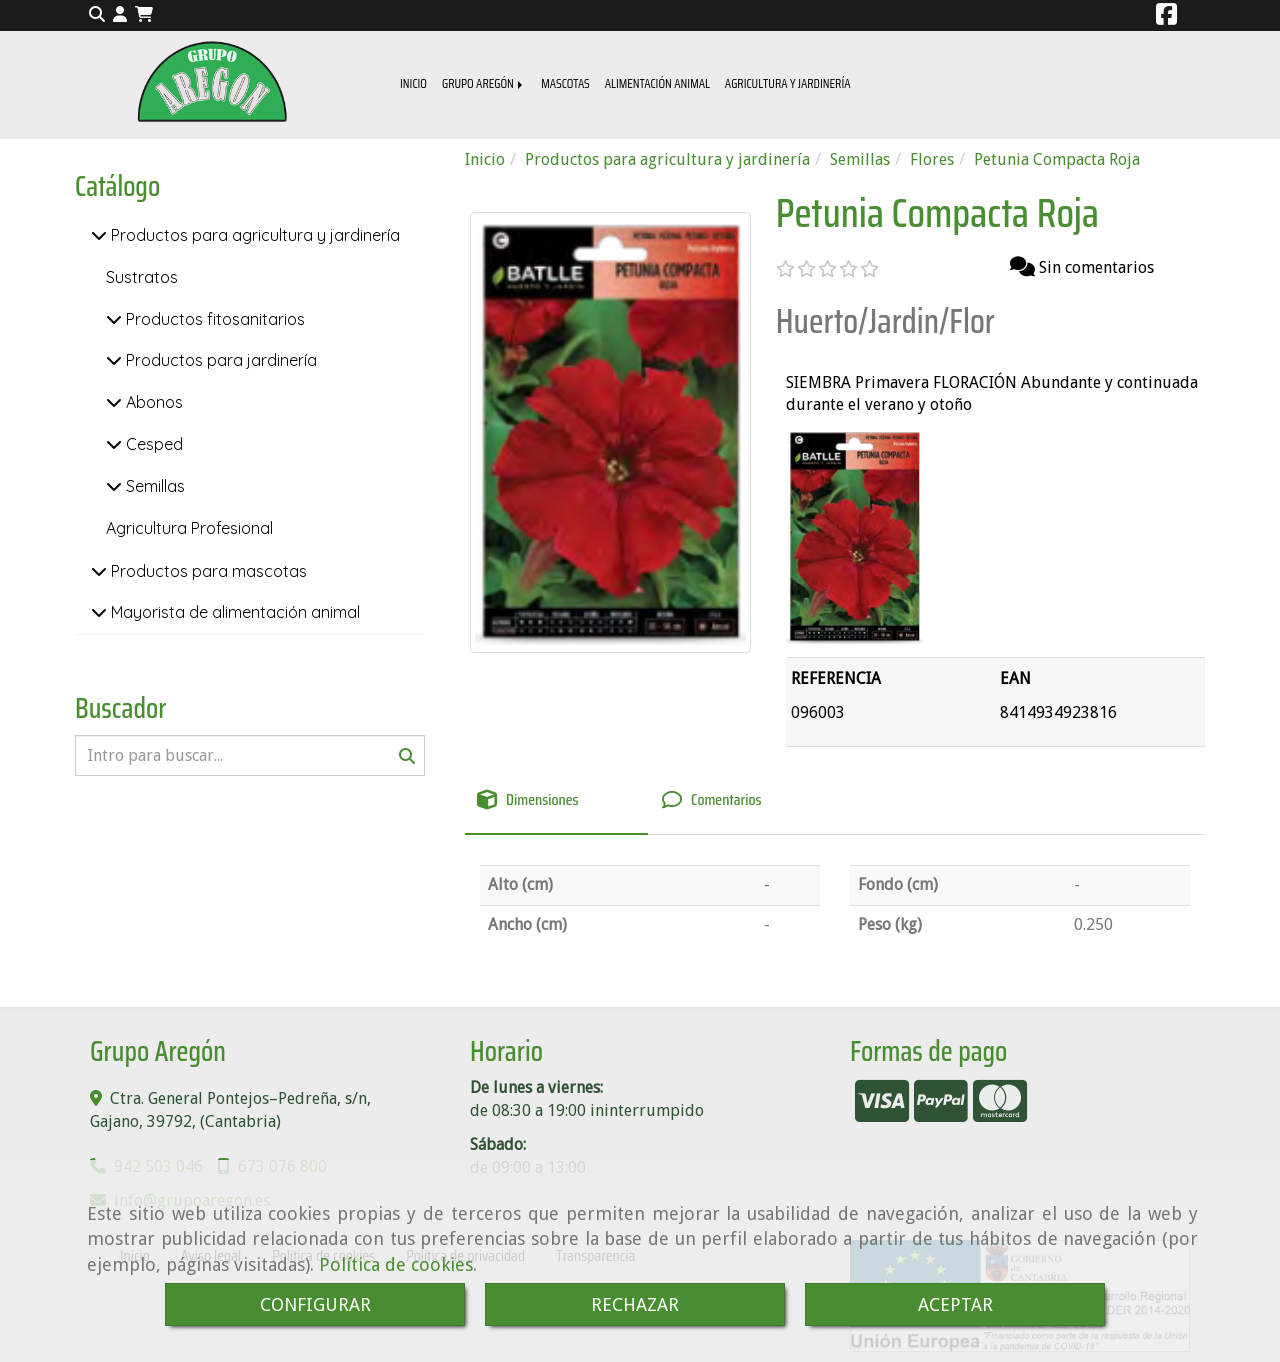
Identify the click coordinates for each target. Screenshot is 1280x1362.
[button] (120, 15)
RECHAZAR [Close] (635, 1304)
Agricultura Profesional (189, 528)
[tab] (556, 801)
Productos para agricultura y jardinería (253, 235)
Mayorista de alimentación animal (233, 612)
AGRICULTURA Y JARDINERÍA (788, 83)
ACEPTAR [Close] (955, 1304)
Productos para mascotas (207, 571)
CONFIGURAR (315, 1304)
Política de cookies (396, 1264)
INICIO (413, 83)
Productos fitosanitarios (213, 319)
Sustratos (142, 277)
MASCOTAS (565, 83)
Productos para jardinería (219, 360)
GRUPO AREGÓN (484, 83)
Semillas (153, 486)
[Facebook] (1166, 17)
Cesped (152, 444)
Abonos (152, 402)
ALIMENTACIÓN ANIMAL (657, 83)
